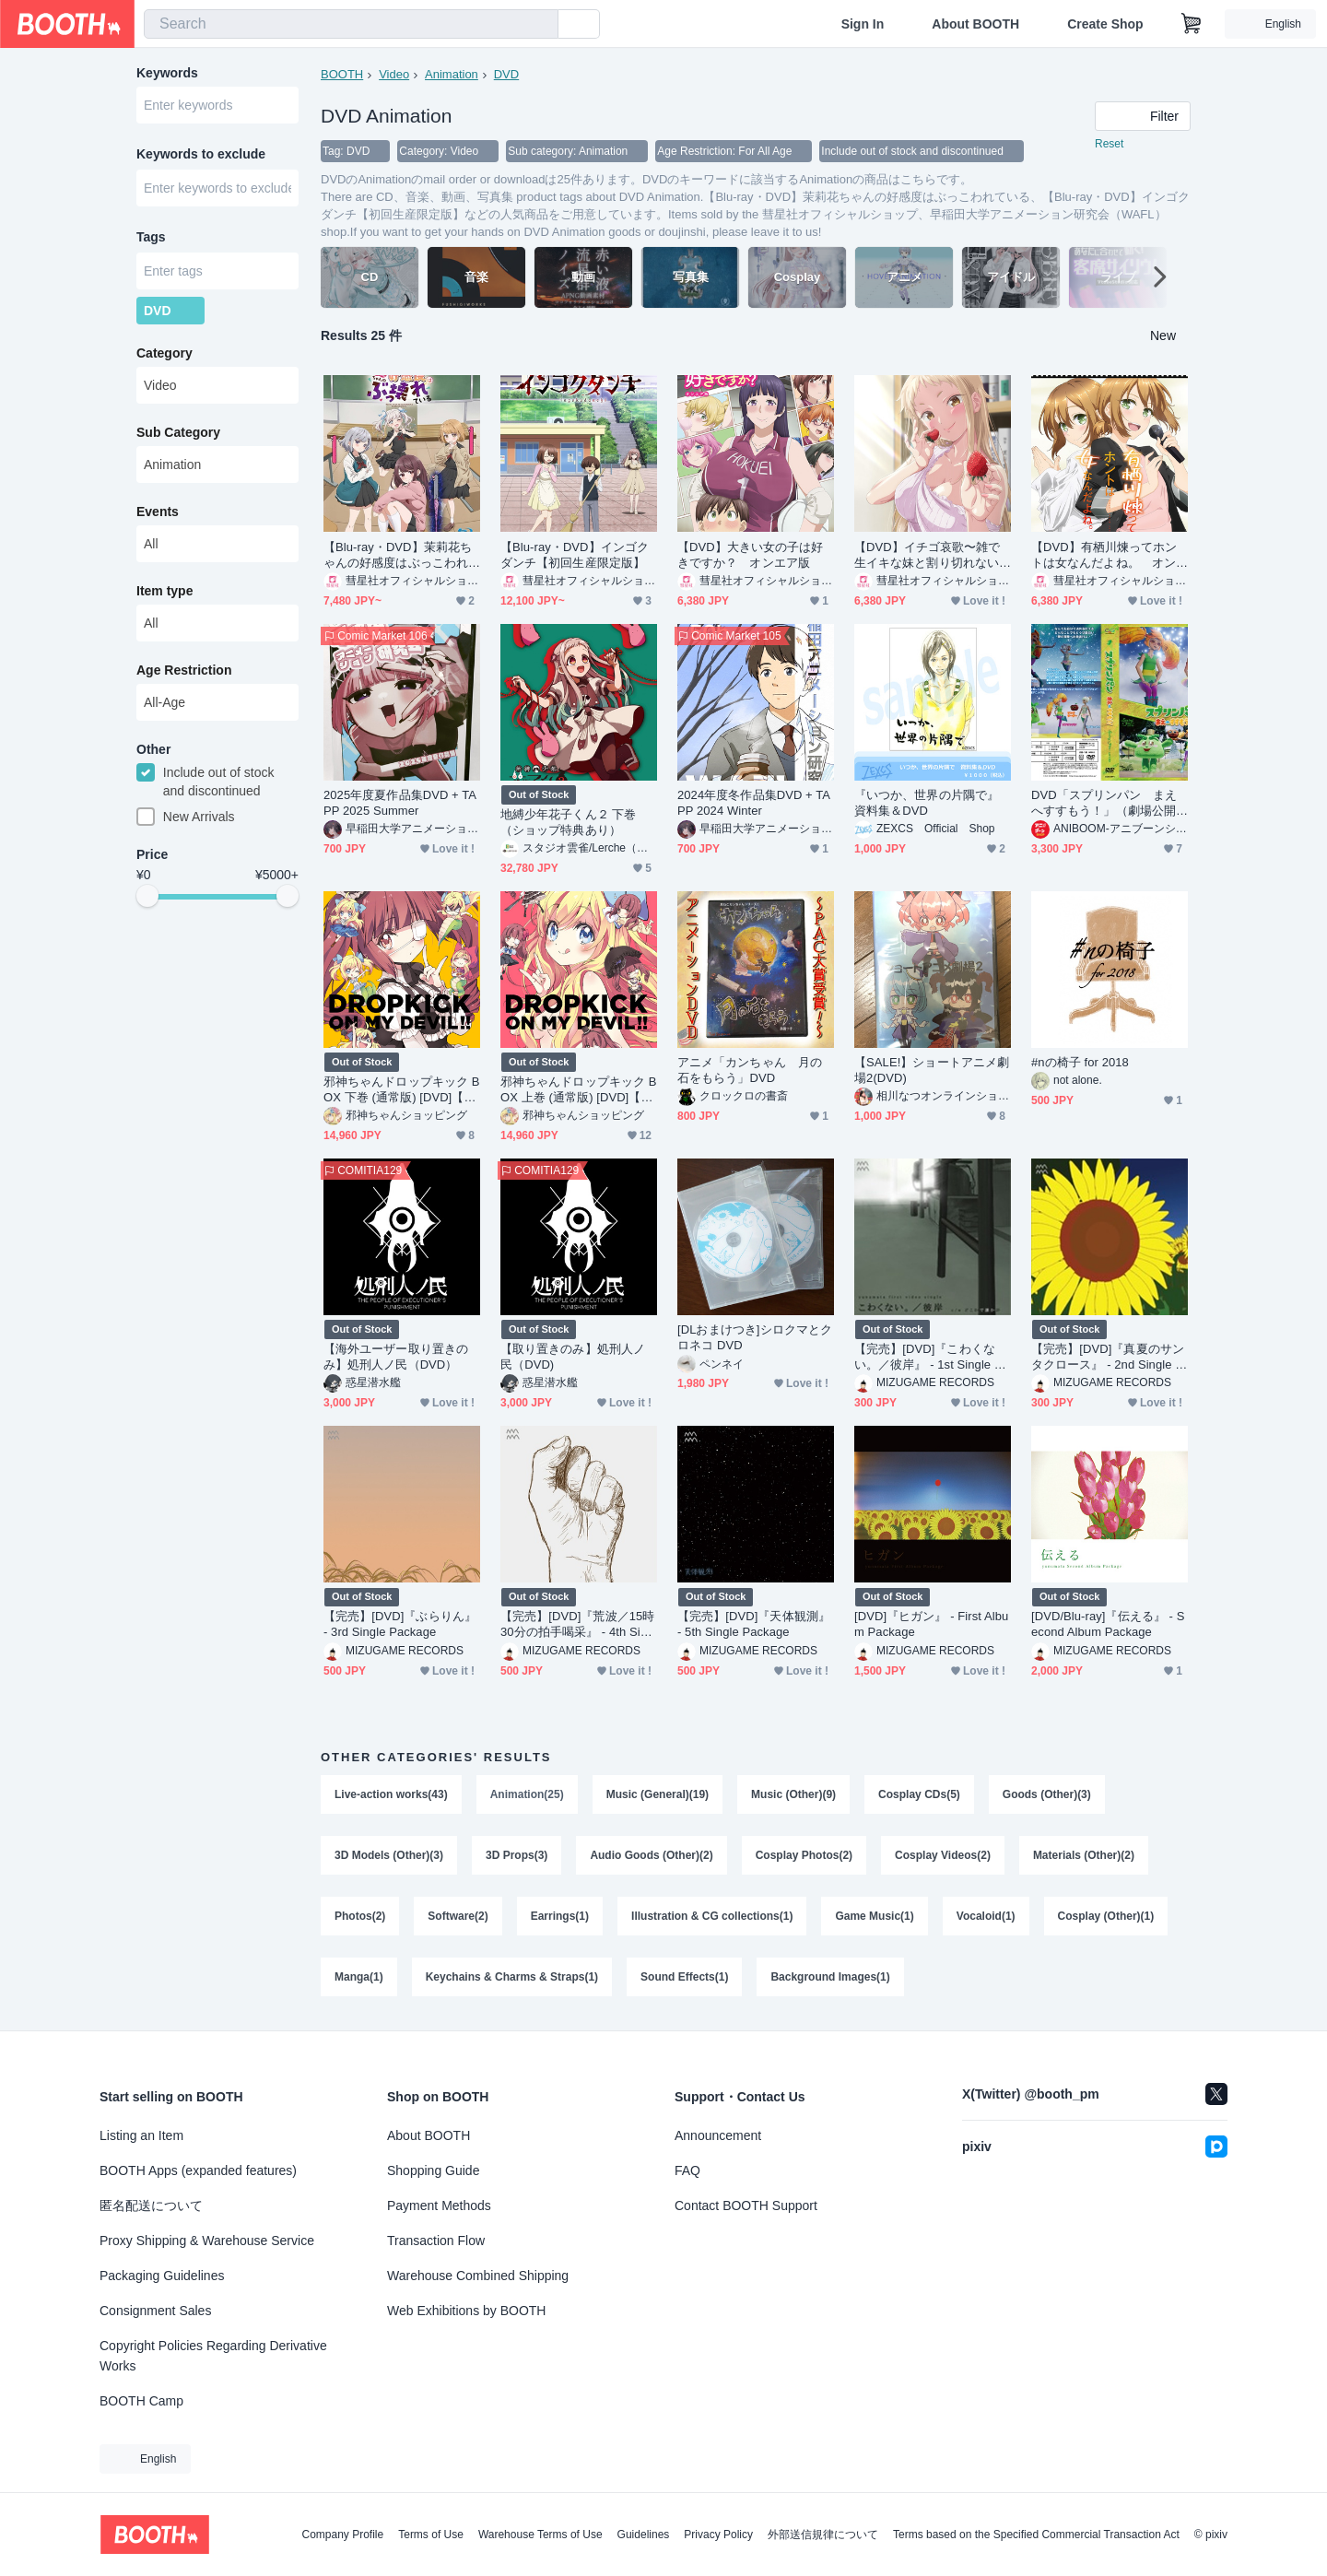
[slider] (147, 896)
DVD (506, 74)
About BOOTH (975, 24)
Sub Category (178, 432)
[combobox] (351, 24)
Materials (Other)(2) (1083, 1855)
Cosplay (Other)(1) (1106, 1916)
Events (157, 511)
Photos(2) (360, 1916)
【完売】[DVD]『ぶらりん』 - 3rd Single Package (399, 1624)
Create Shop (1105, 24)
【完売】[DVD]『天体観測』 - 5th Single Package (753, 1624)
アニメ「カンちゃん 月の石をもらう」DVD (749, 1070)
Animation (451, 74)
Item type (164, 590)
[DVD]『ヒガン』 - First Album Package (931, 1624)
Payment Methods (439, 2205)
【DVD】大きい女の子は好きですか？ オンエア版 (750, 555)
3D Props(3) (516, 1855)
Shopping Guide (433, 2170)
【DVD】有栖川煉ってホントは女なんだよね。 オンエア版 (1104, 555)
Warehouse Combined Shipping (478, 2275)
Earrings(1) (560, 1916)
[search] (540, 25)
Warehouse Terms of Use (540, 2534)
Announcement (718, 2135)
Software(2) (457, 1916)
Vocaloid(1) (986, 1916)
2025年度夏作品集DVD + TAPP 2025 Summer (399, 802)
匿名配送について (151, 2205)
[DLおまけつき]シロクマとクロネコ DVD (754, 1337)
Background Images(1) (829, 1976)
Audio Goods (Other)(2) (651, 1855)
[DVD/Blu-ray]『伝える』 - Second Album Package (1107, 1624)
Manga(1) (359, 1976)
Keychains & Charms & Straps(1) (512, 1976)
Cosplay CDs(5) (919, 1794)
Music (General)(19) (657, 1794)
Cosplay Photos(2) (804, 1855)
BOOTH (342, 74)
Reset (1109, 143)
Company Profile (342, 2534)
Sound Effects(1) (684, 1976)
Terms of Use (431, 2534)
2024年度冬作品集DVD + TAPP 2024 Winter (753, 802)
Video (394, 74)
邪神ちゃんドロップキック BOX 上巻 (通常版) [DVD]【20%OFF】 (578, 1090)
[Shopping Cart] (1191, 24)
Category (164, 353)
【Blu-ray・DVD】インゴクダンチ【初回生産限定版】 (574, 555)
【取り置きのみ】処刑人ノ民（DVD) (572, 1356)
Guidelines (643, 2534)
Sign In (863, 24)
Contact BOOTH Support (746, 2205)
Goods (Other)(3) (1047, 1794)
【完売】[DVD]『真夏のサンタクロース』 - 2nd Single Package (1107, 1357)
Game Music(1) (874, 1916)
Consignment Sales (155, 2310)
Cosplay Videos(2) (943, 1855)
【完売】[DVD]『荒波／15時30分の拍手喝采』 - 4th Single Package (578, 1624)
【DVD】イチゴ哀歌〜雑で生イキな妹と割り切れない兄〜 (927, 555)
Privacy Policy (718, 2534)
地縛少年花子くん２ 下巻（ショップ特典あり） (568, 822)
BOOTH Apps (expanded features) (198, 2170)
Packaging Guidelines (162, 2275)
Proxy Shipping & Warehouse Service (207, 2240)
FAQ (687, 2170)
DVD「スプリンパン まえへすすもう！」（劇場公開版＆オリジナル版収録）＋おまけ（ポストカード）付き (1104, 803)
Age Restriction (183, 670)
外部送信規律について (823, 2534)
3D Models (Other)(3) (389, 1855)
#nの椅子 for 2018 (1080, 1062)
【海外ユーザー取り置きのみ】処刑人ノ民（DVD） (395, 1356)
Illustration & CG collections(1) (712, 1916)
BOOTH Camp (141, 2401)
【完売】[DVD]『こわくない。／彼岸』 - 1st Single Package (931, 1357)
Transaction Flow (436, 2240)
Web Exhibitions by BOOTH (466, 2310)
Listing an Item (141, 2135)
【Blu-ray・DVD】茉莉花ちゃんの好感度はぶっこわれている (397, 555)
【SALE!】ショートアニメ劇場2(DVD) (931, 1070)
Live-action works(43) (391, 1794)
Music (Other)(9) (793, 1794)
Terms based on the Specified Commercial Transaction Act (1036, 2534)
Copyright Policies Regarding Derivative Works (213, 2355)
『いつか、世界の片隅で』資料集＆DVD (926, 802)
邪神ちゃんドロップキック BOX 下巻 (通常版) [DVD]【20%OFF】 (401, 1090)
